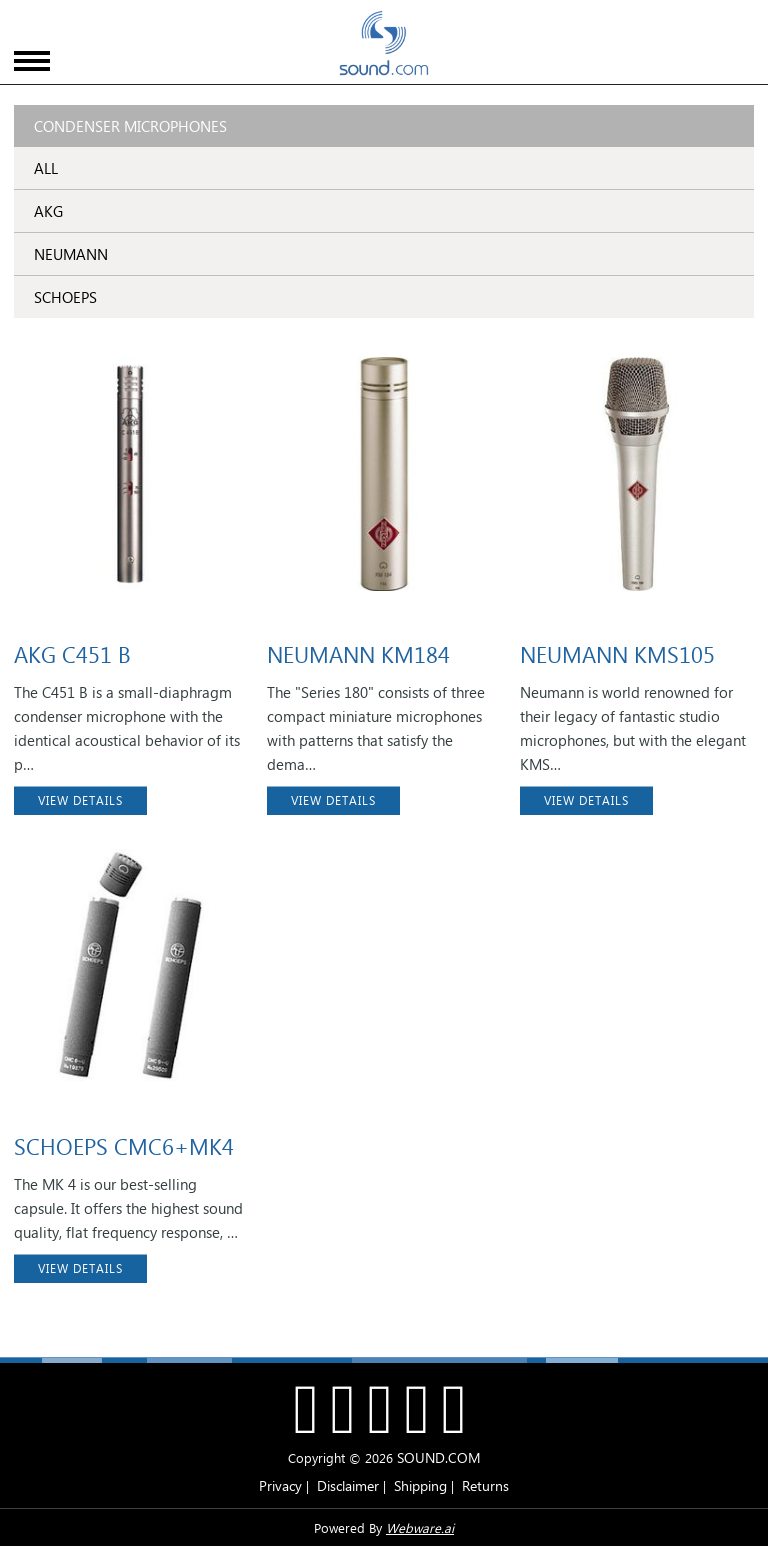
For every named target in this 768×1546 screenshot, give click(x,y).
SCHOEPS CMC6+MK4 (124, 1146)
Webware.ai (420, 1527)
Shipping (420, 1485)
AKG (48, 211)
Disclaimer (348, 1485)
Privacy (280, 1485)
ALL (46, 168)
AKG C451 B (72, 654)
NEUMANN (71, 254)
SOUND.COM (439, 1457)
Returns (485, 1485)
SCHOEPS (65, 297)
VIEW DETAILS (80, 800)
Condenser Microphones (130, 126)
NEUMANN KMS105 (617, 654)
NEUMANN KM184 (358, 654)
